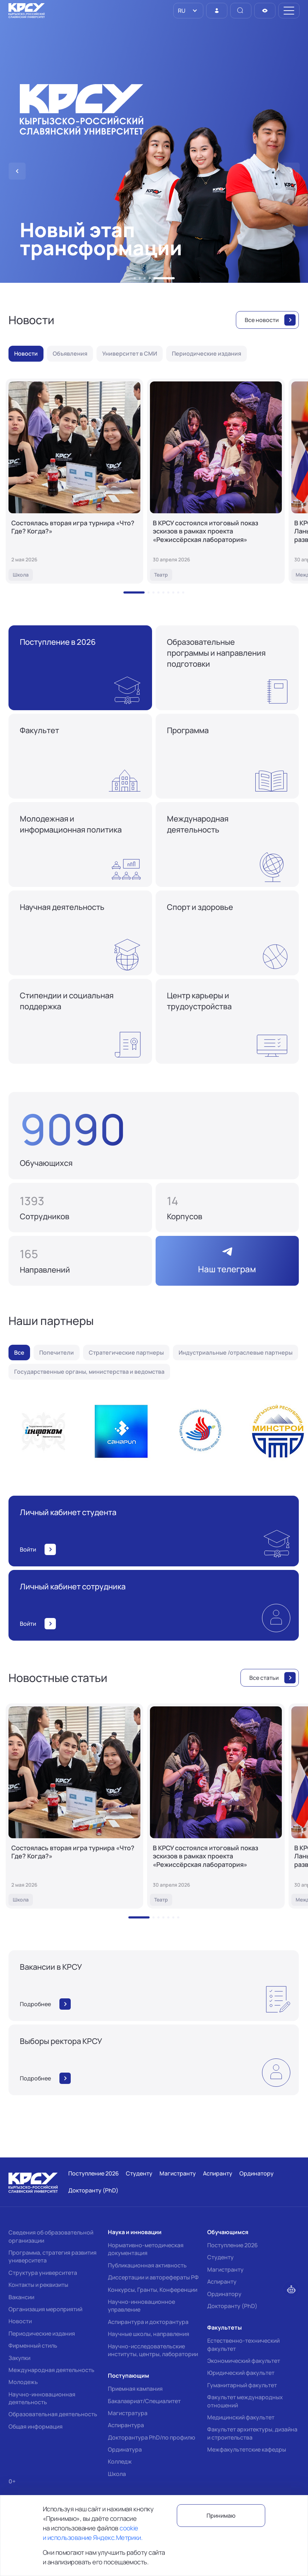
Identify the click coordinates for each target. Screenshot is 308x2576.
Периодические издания (41, 2333)
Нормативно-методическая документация (146, 2249)
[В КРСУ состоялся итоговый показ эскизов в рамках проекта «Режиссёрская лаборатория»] (216, 481)
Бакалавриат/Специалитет (144, 2401)
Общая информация (35, 2426)
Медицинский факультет (240, 2417)
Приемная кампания (135, 2389)
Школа (117, 2474)
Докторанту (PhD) (232, 2306)
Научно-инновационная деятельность (41, 2398)
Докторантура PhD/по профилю (151, 2437)
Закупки (19, 2358)
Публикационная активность (147, 2265)
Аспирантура (126, 2425)
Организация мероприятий (45, 2309)
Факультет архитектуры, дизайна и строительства (252, 2433)
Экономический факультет (243, 2361)
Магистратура (127, 2413)
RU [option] (181, 10)
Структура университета (42, 2273)
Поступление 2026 (232, 2245)
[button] (135, 278)
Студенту (220, 2257)
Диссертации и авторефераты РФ (153, 2277)
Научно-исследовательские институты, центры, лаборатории (153, 2350)
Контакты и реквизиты (38, 2285)
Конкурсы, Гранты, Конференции (152, 2290)
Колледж (120, 2461)
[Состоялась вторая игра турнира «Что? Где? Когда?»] (74, 481)
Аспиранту (222, 2281)
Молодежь (23, 2382)
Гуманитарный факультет (242, 2385)
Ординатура (125, 2449)
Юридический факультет (240, 2373)
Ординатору (224, 2294)
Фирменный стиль (32, 2345)
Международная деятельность (51, 2370)
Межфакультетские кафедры (246, 2449)
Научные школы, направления (148, 2334)
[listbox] (188, 10)
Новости (20, 2321)
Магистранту (225, 2269)
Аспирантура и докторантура (148, 2322)
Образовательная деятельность (52, 2414)
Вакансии (21, 2297)
